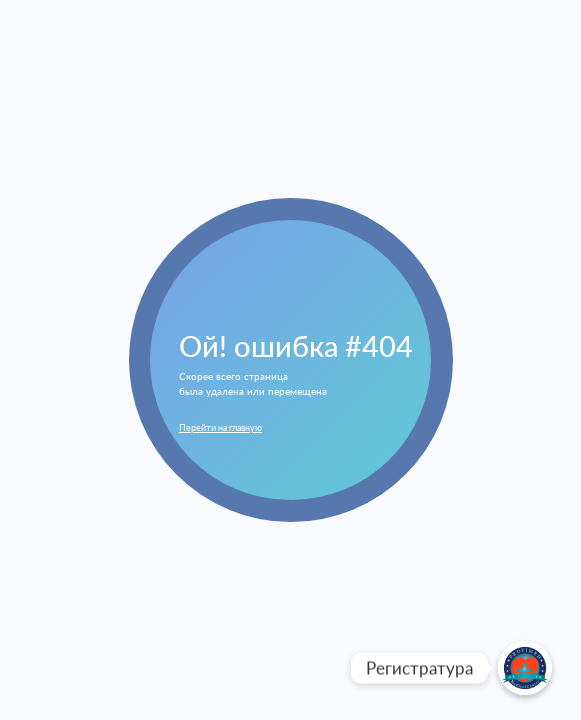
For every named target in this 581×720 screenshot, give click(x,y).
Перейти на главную (220, 427)
